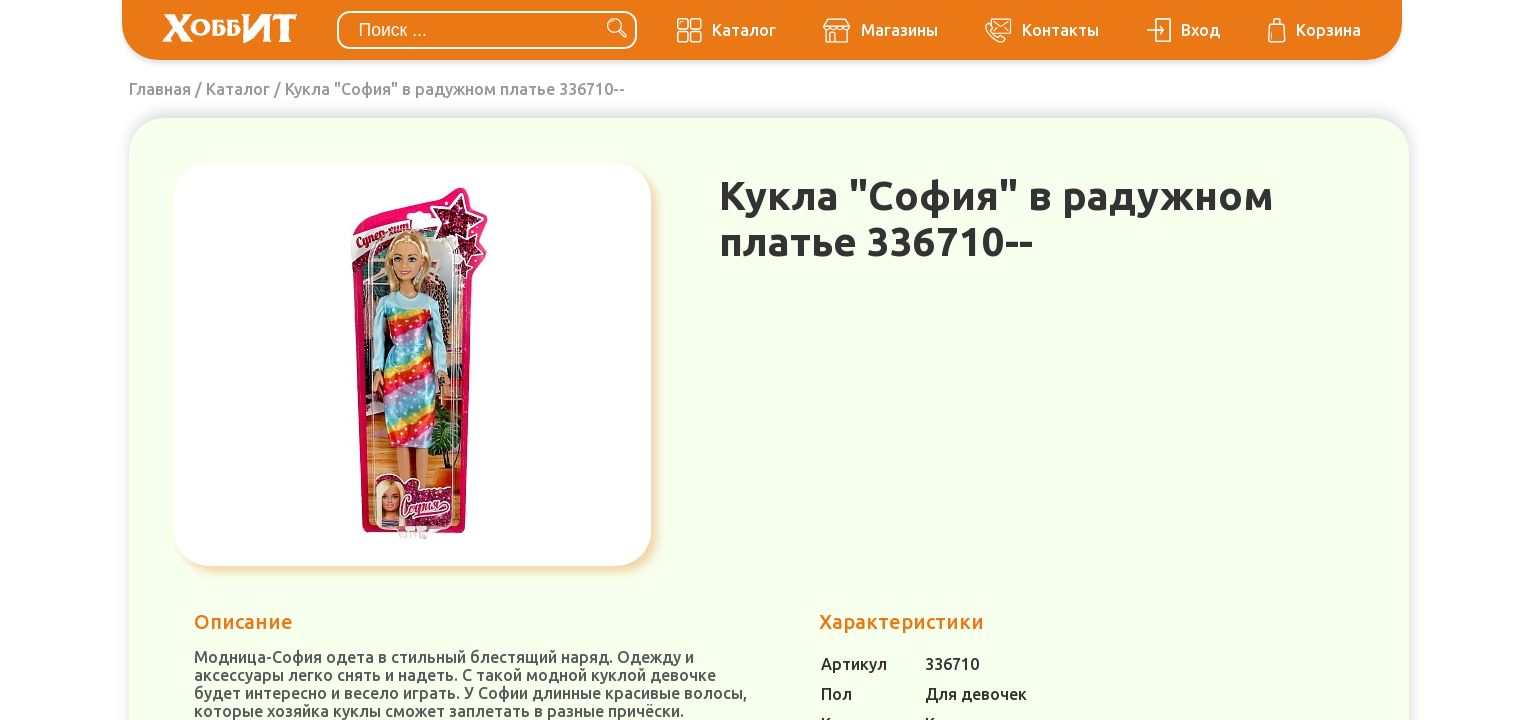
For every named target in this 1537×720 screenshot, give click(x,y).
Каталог (238, 89)
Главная (160, 89)
